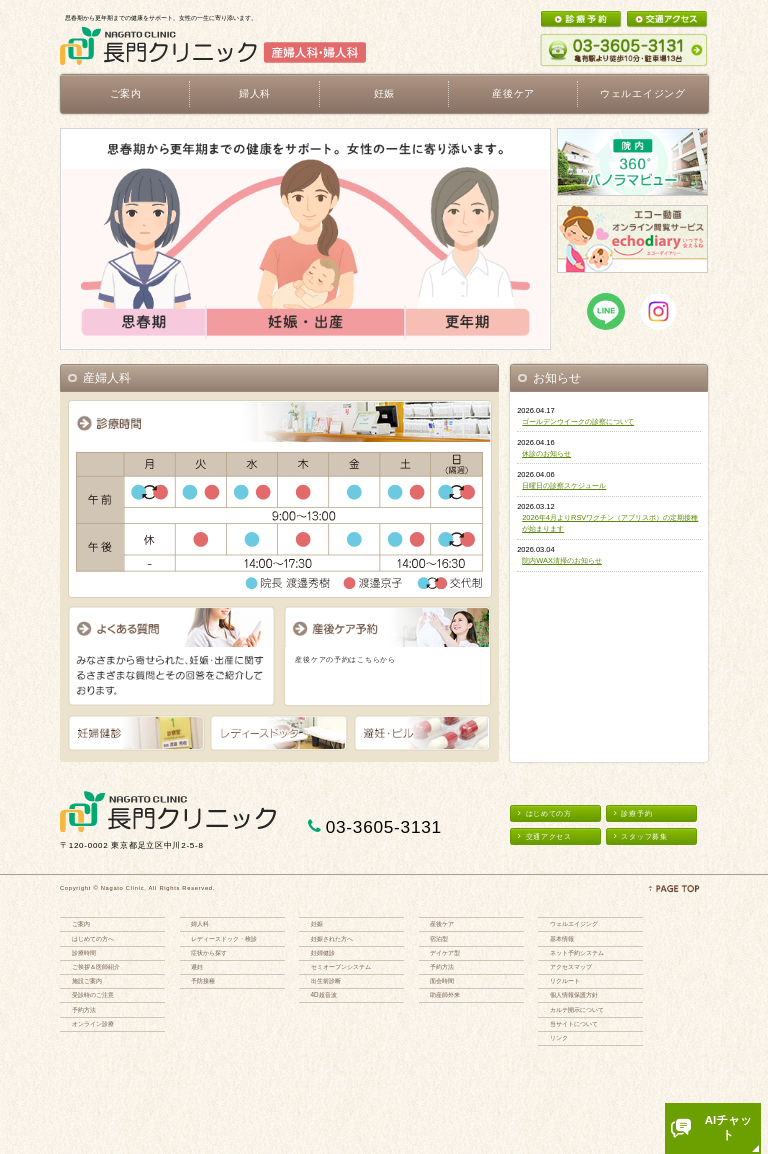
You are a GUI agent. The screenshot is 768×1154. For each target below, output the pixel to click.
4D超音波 (324, 994)
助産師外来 (445, 994)
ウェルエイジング (643, 93)
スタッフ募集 (641, 836)
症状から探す (209, 952)
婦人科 (200, 923)
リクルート (565, 980)
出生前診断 (326, 980)
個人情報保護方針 (574, 994)
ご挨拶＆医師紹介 (96, 966)
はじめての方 (545, 813)
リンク (559, 1037)
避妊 (197, 966)
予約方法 (84, 1009)
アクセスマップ (571, 966)
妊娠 (317, 923)
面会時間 (442, 980)
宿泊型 (439, 938)
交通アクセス (545, 836)
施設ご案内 (87, 980)
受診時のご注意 (93, 994)
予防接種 (203, 980)
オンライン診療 (93, 1023)
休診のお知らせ (546, 453)
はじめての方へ (93, 938)
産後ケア (442, 923)
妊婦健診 (323, 952)
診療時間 (84, 952)
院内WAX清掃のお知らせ (562, 560)
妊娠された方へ (332, 938)
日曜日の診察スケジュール (564, 485)
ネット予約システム (577, 952)
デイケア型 (445, 952)
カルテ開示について (577, 1009)
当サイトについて (574, 1023)
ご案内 (81, 923)
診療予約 (633, 813)
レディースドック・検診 (224, 938)
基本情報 (562, 938)
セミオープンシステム (341, 966)
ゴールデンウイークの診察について (578, 421)
